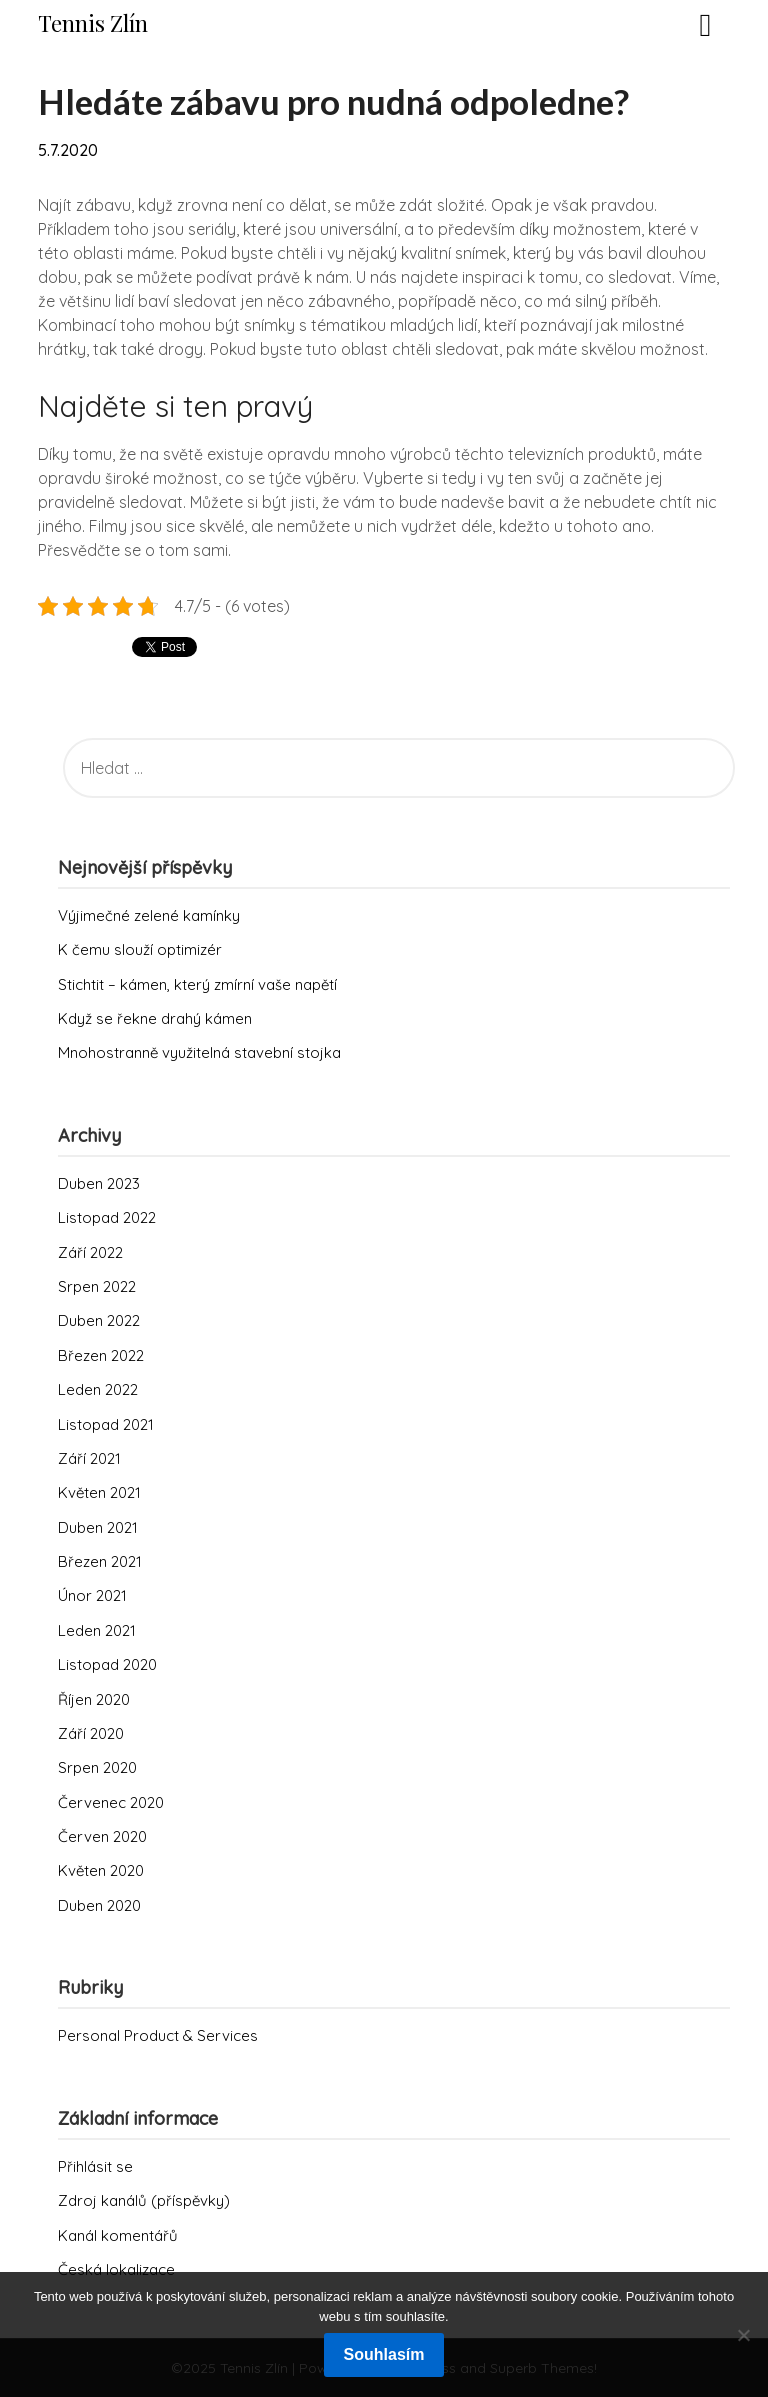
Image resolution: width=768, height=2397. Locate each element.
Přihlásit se (95, 2166)
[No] (743, 2335)
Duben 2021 (98, 1527)
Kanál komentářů (118, 2235)
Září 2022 (90, 1252)
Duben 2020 (99, 1905)
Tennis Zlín (93, 23)
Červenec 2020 (111, 1802)
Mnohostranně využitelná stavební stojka (199, 1052)
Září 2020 (91, 1733)
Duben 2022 (99, 1320)
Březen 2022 (101, 1355)
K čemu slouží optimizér (140, 949)
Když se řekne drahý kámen (155, 1018)
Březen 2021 (100, 1561)
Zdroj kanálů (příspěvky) (144, 2200)
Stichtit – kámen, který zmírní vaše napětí (197, 984)
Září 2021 (89, 1458)
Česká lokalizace (116, 2269)
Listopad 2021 (106, 1424)
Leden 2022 (98, 1389)
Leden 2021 (97, 1630)
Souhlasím (384, 2354)
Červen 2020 (102, 1836)
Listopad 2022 (107, 1217)
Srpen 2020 (97, 1767)
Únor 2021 (92, 1595)
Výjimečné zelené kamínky (149, 915)
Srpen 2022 (97, 1286)
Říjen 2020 (94, 1699)
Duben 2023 (99, 1183)
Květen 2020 (101, 1870)
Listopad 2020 (107, 1664)
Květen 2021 (99, 1492)
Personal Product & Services (158, 2035)
